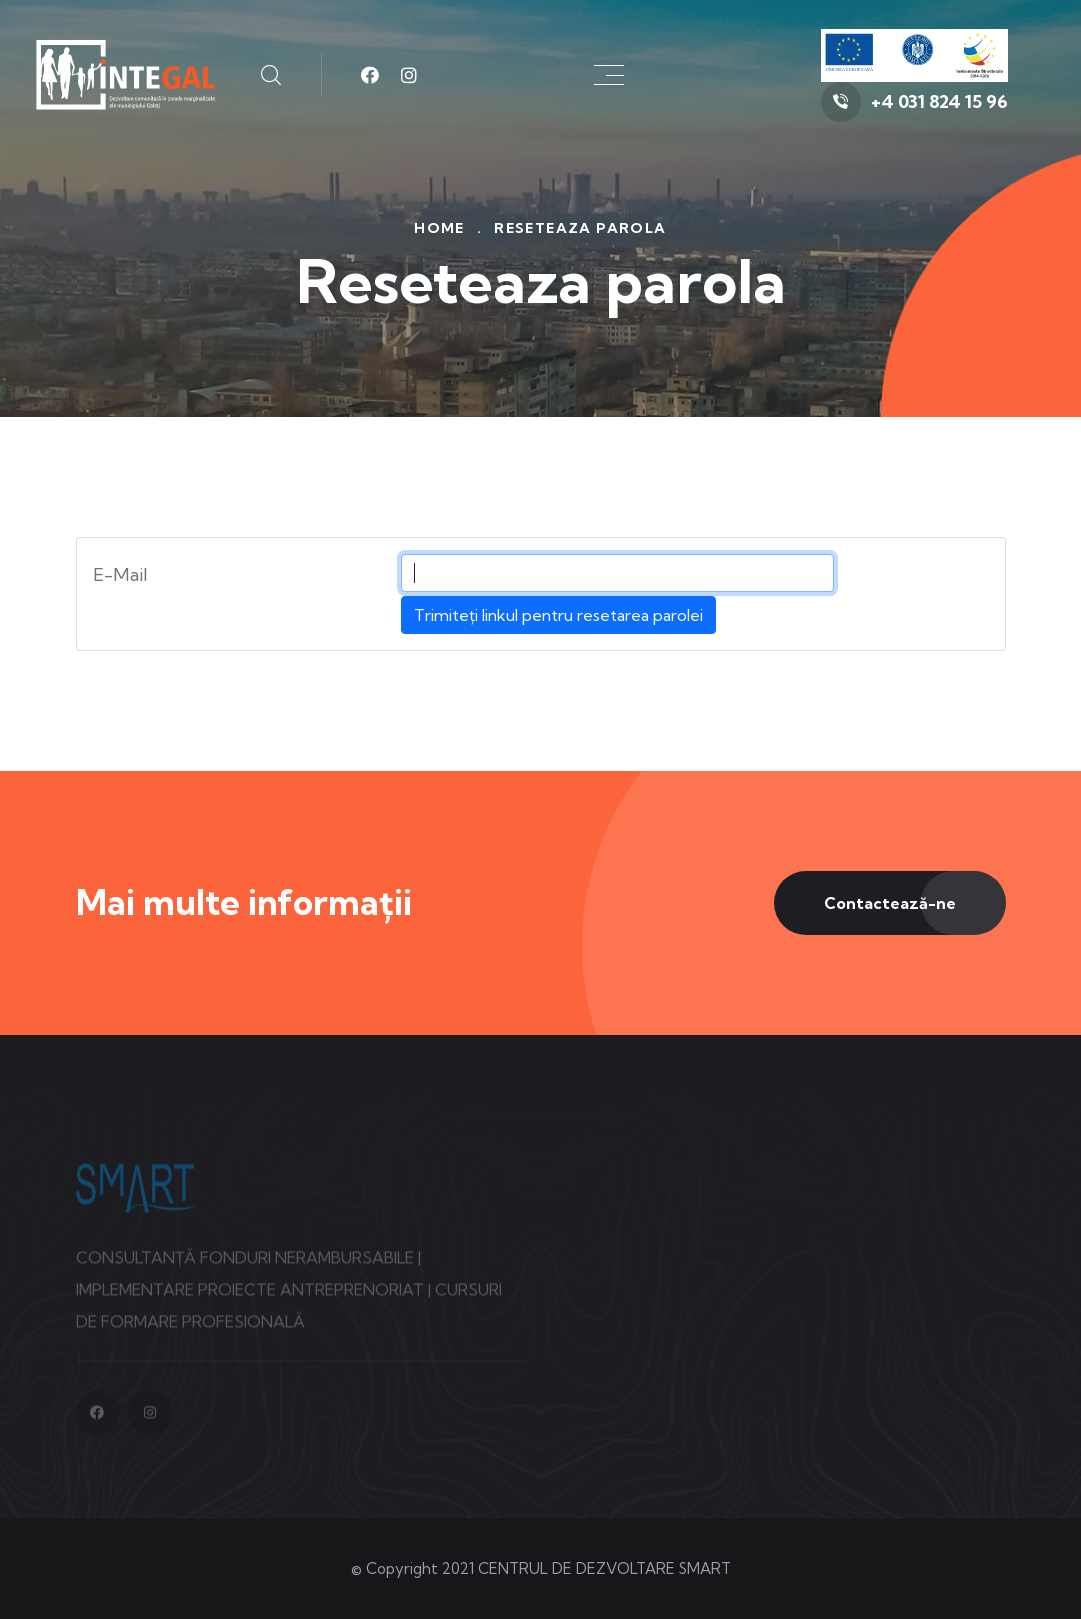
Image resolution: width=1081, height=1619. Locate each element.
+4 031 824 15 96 (939, 101)
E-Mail (120, 574)
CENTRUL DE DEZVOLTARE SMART (604, 1568)
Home (439, 228)
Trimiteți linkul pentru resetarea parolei (558, 615)
